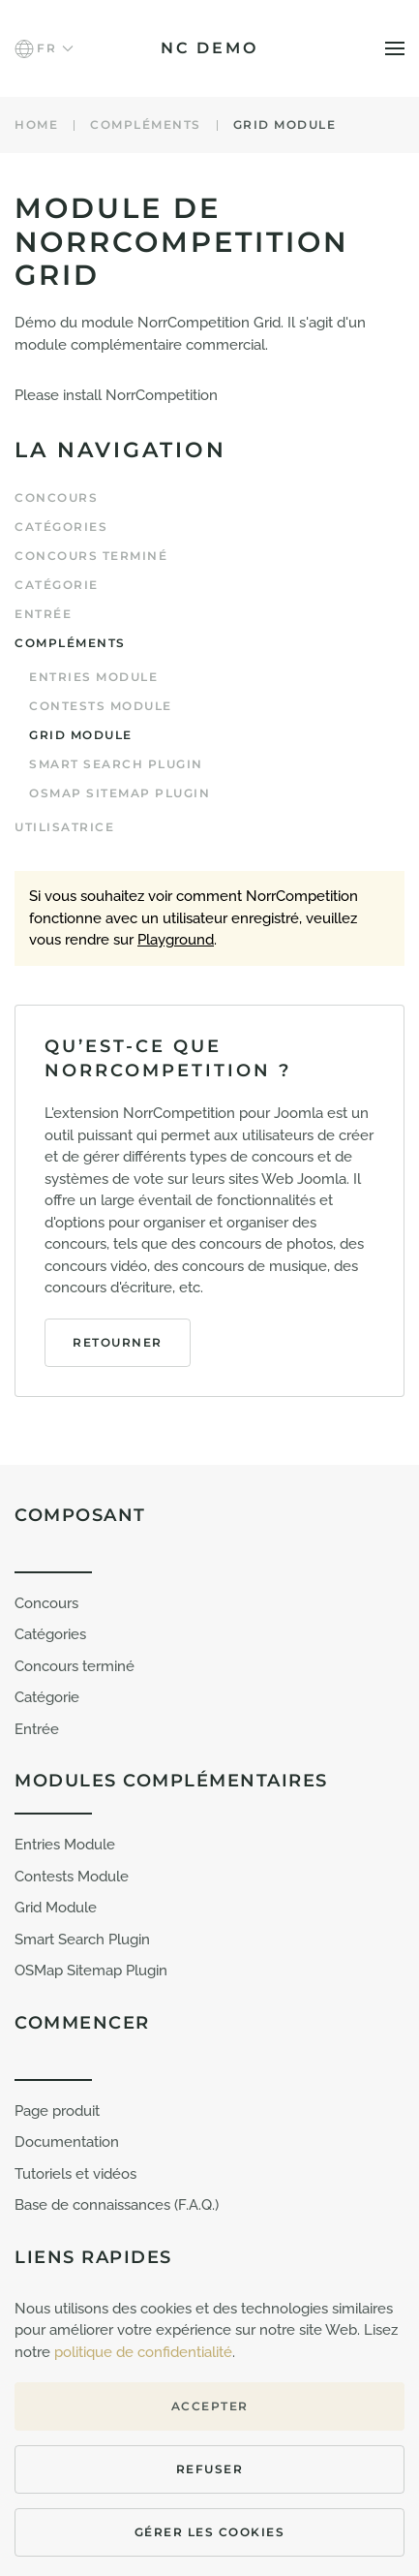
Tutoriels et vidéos (75, 2174)
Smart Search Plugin (82, 1939)
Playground (175, 939)
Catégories (61, 526)
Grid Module (81, 735)
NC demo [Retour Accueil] (209, 48)
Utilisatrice (64, 827)
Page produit (57, 2111)
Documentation (67, 2142)
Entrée (43, 613)
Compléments (70, 643)
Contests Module (100, 705)
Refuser (210, 2469)
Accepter (210, 2406)
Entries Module (93, 676)
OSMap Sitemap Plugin (119, 793)
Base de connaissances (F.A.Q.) (117, 2205)
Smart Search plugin (116, 764)
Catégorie (57, 584)
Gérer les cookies (210, 2532)
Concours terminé (91, 555)
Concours (56, 497)
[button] (44, 48)
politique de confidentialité (143, 2352)
